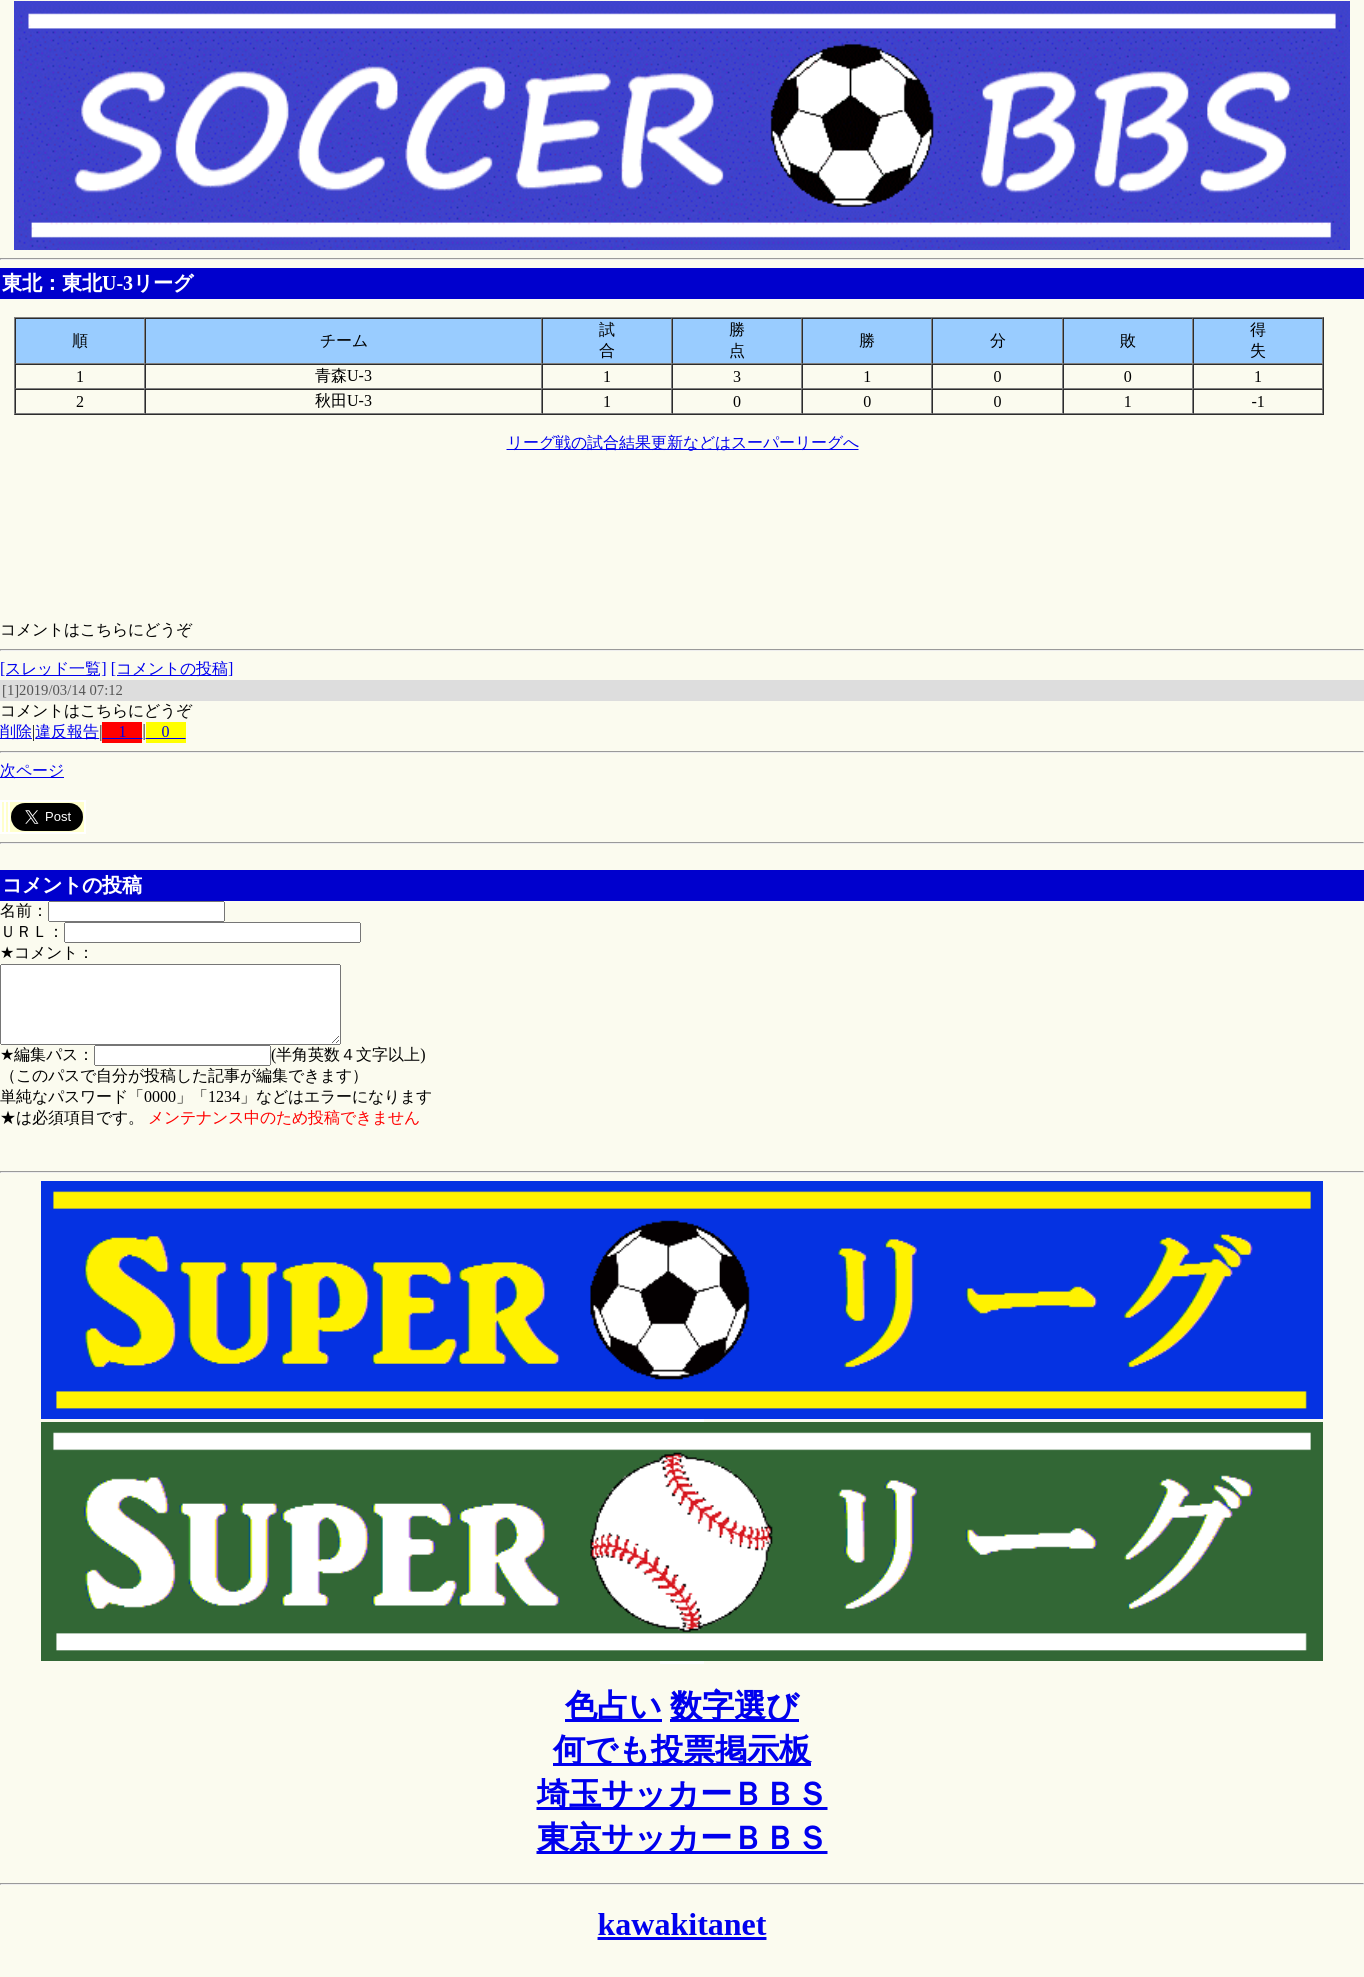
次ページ (32, 770)
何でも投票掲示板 (682, 1765)
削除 (16, 731)
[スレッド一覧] (53, 668)
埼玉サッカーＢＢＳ (682, 1809)
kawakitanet (682, 1939)
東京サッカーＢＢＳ (682, 1853)
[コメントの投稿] (172, 668)
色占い (613, 1721)
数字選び (734, 1721)
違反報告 (67, 731)
